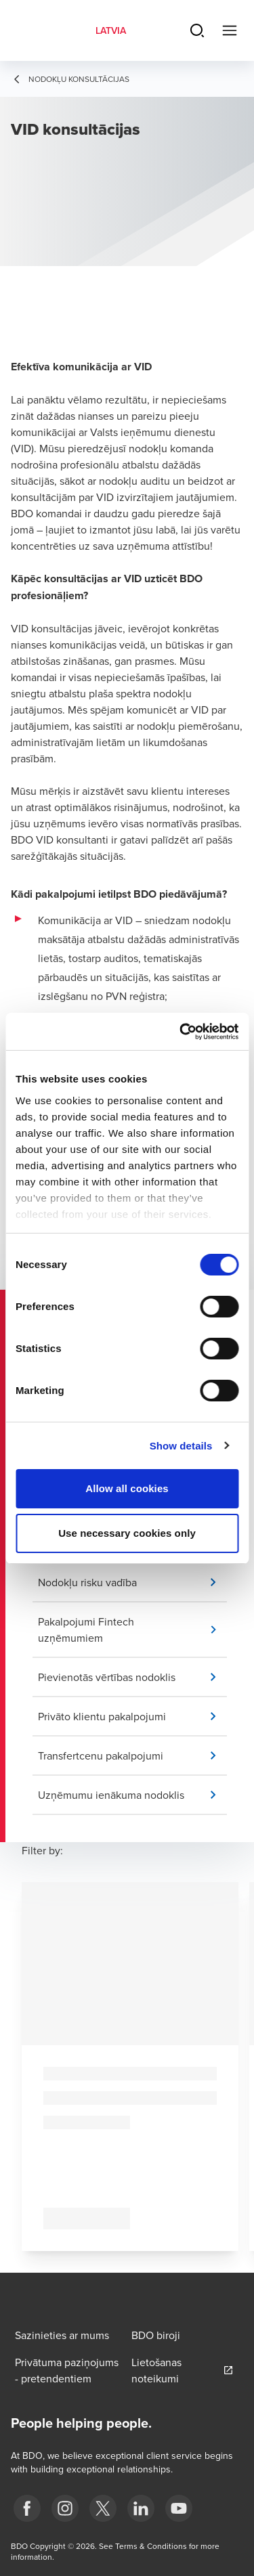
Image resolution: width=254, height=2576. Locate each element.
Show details (181, 1445)
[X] (103, 2508)
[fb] (27, 2508)
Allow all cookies (127, 1488)
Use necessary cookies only (127, 1533)
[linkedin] (141, 2508)
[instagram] (65, 2508)
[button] (132, 1582)
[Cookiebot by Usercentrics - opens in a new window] (180, 1032)
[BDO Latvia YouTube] (179, 2508)
